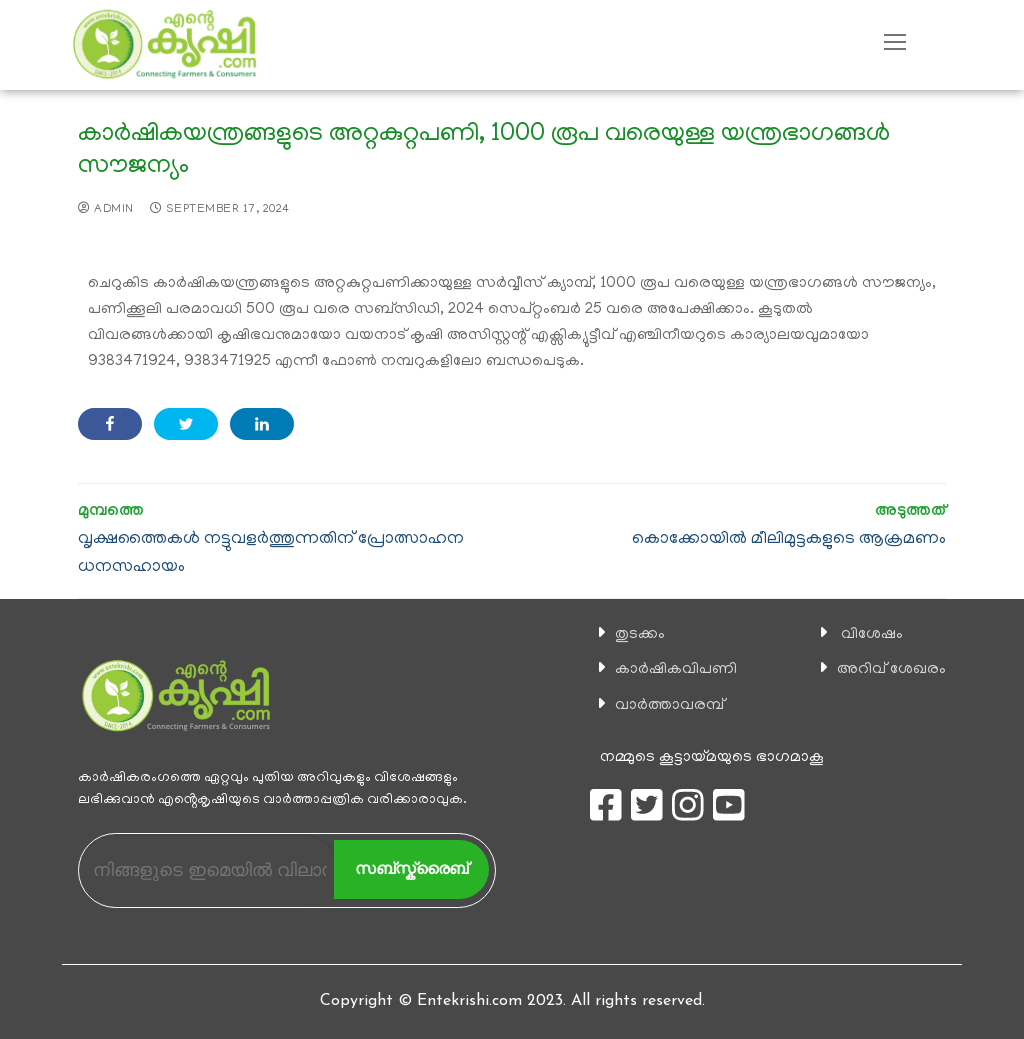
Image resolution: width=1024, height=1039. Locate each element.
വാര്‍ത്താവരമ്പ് (669, 706)
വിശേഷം (872, 635)
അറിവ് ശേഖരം (891, 670)
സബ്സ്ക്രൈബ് (411, 868)
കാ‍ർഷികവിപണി (676, 670)
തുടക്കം (640, 635)
